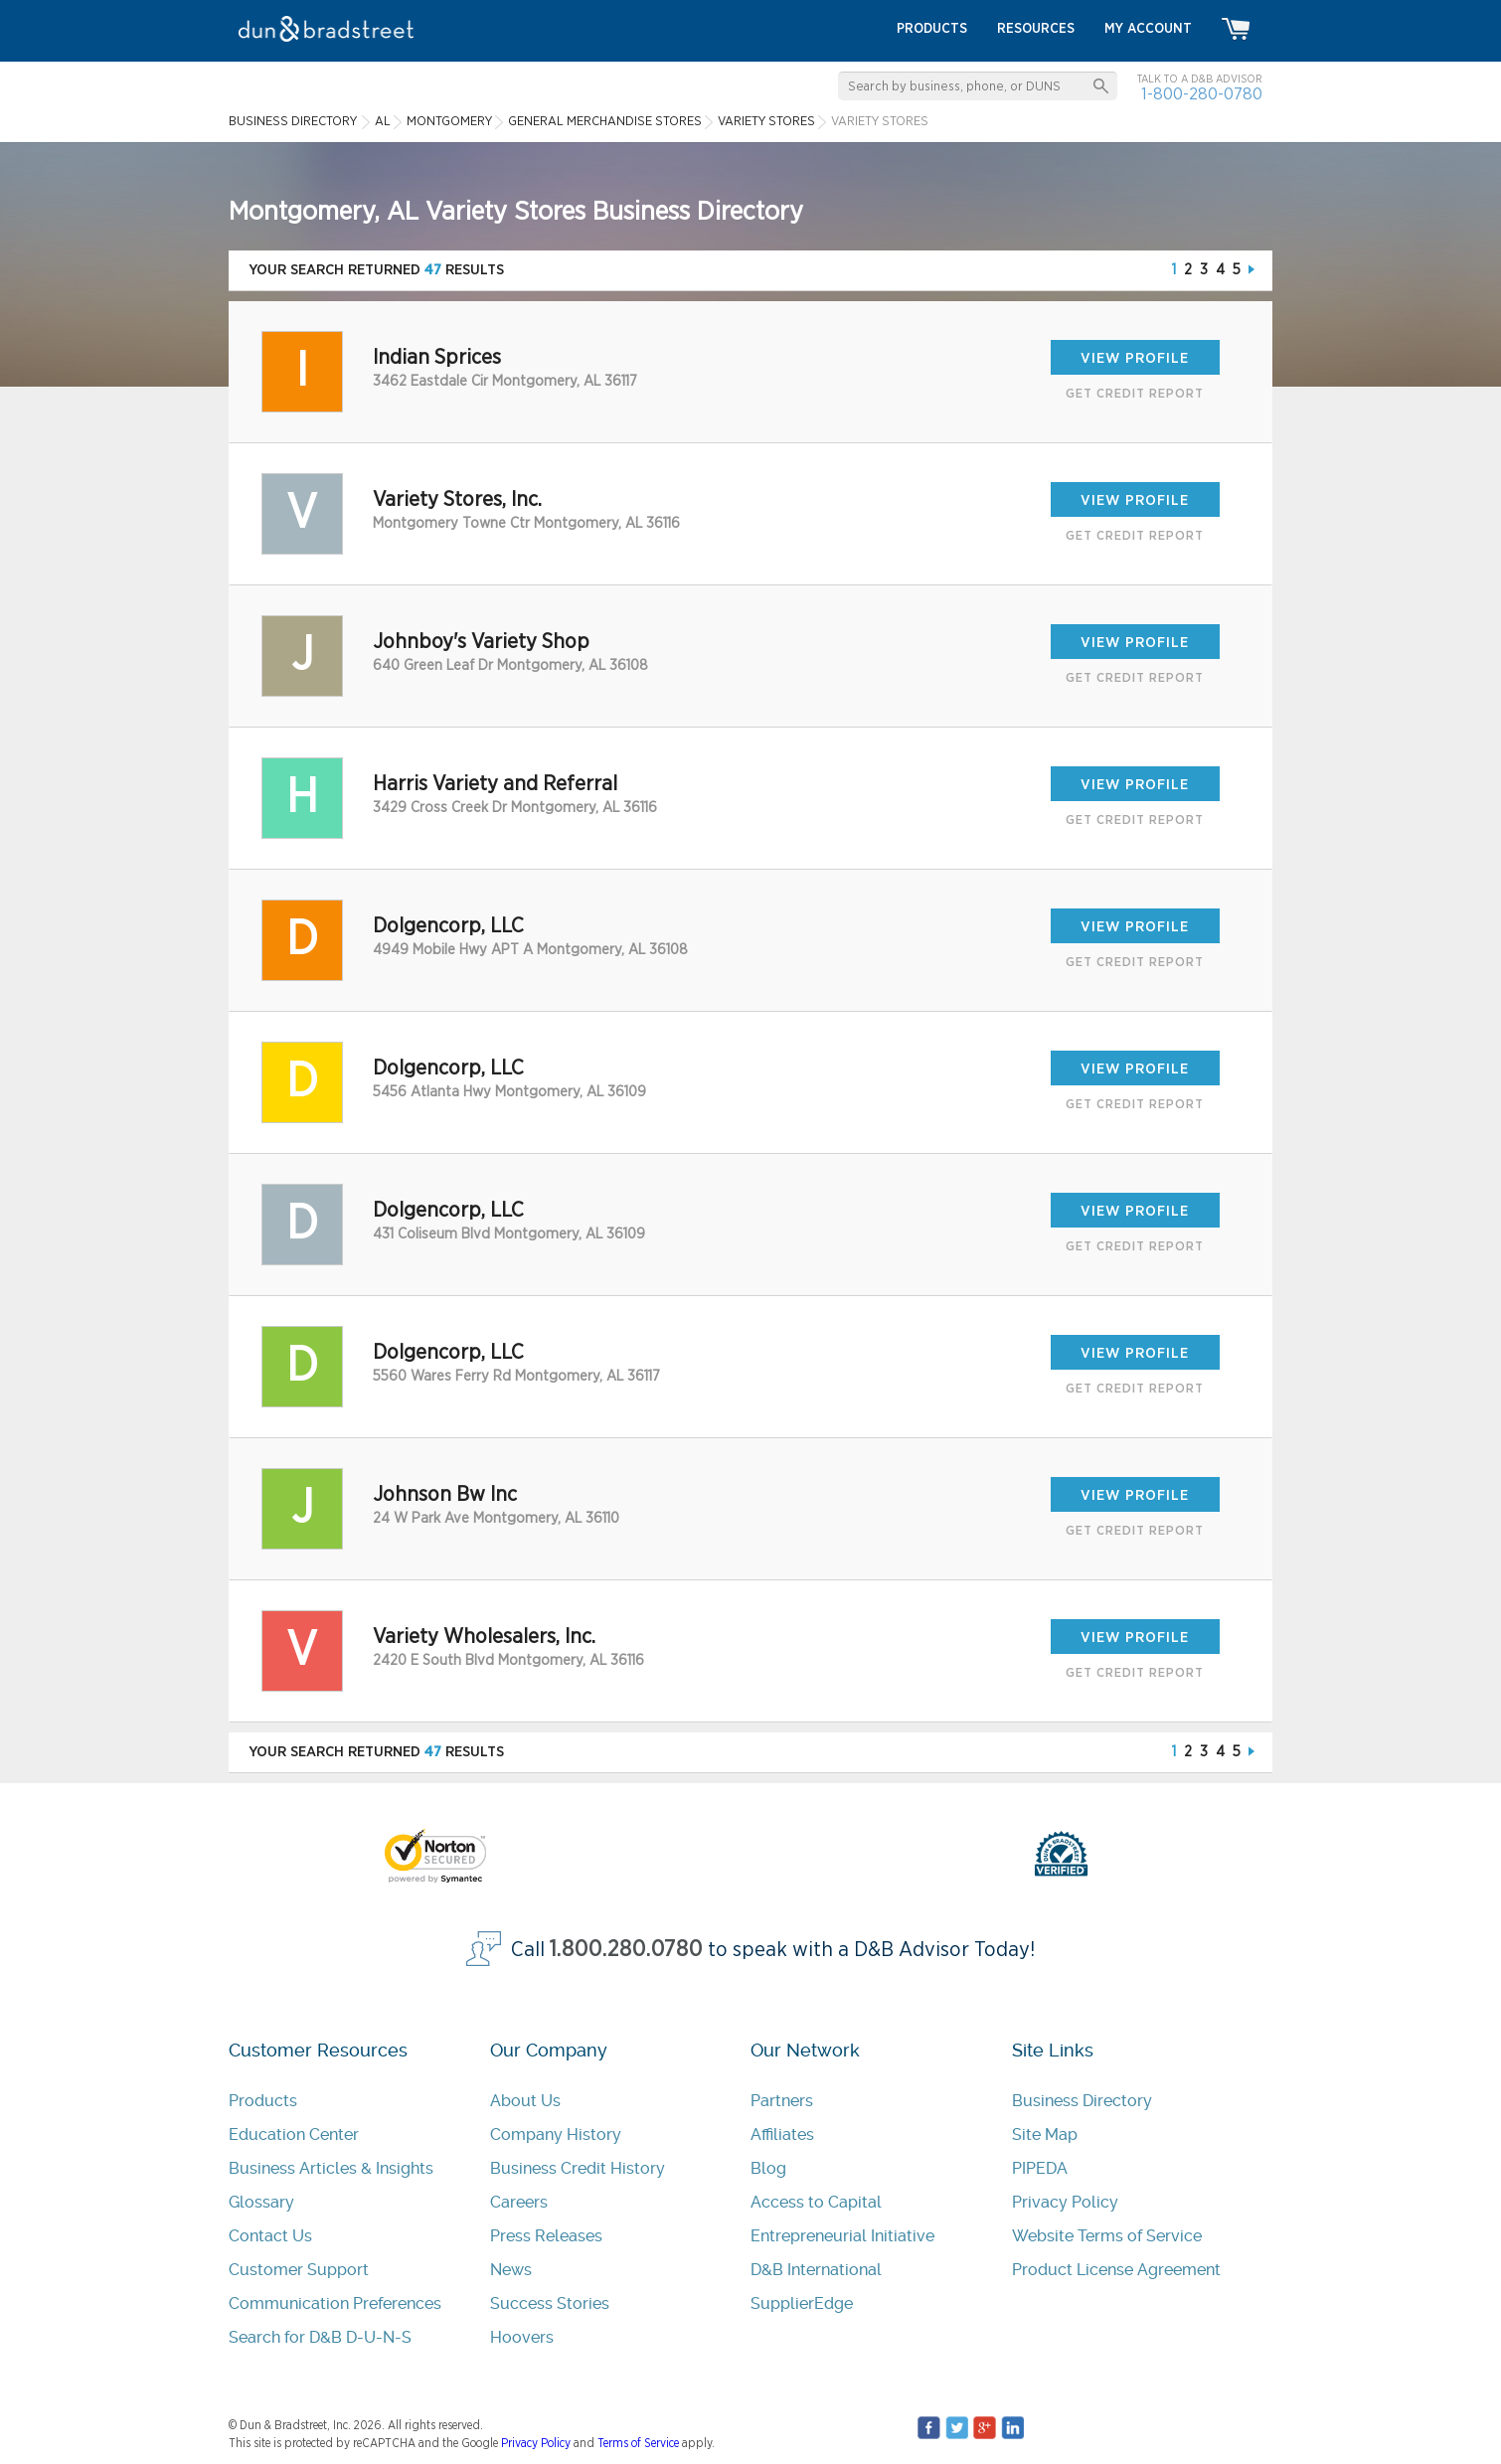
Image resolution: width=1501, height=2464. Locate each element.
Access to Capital (816, 2202)
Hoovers (522, 2337)
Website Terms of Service (1107, 2235)
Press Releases (546, 2235)
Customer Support (299, 2269)
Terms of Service (638, 2443)
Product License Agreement (1116, 2269)
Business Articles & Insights (331, 2168)
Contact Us (270, 2235)
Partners (781, 2100)
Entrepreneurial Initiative (842, 2235)
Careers (519, 2202)
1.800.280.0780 (626, 1949)
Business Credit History (577, 2168)
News (511, 2269)
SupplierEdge (801, 2303)
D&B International (816, 2269)
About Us (525, 2100)
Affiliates (782, 2134)
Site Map (1045, 2134)
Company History (555, 2134)
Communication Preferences (335, 2303)
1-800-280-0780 (1201, 93)
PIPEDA (1040, 2168)
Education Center (294, 2134)
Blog (768, 2168)
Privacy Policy (1065, 2202)
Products (263, 2100)
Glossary (261, 2202)
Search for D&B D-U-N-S (320, 2337)
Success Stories (549, 2303)
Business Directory (1082, 2100)
